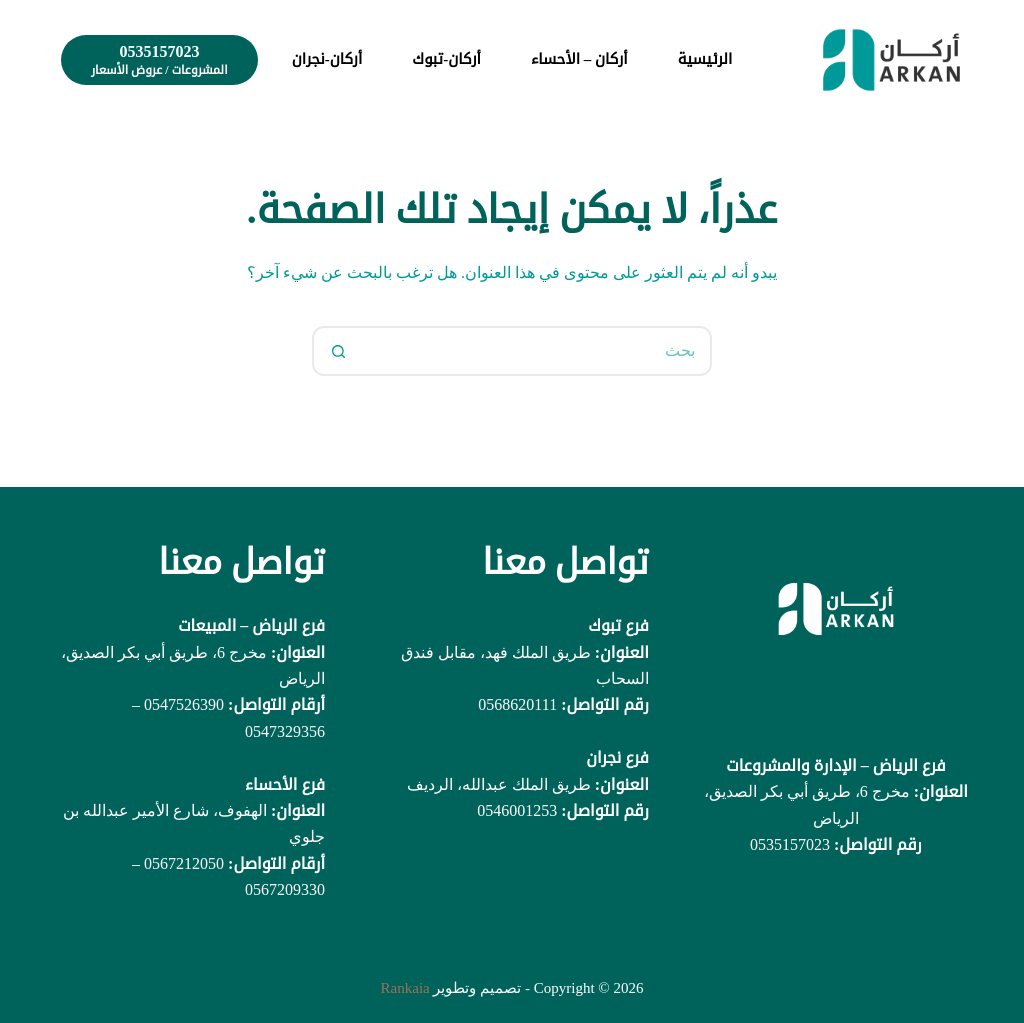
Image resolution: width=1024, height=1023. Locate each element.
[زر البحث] (337, 351)
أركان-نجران (327, 59)
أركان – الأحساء (579, 59)
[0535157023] (159, 60)
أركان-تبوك (446, 59)
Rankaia (405, 988)
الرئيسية (705, 59)
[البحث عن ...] (537, 351)
